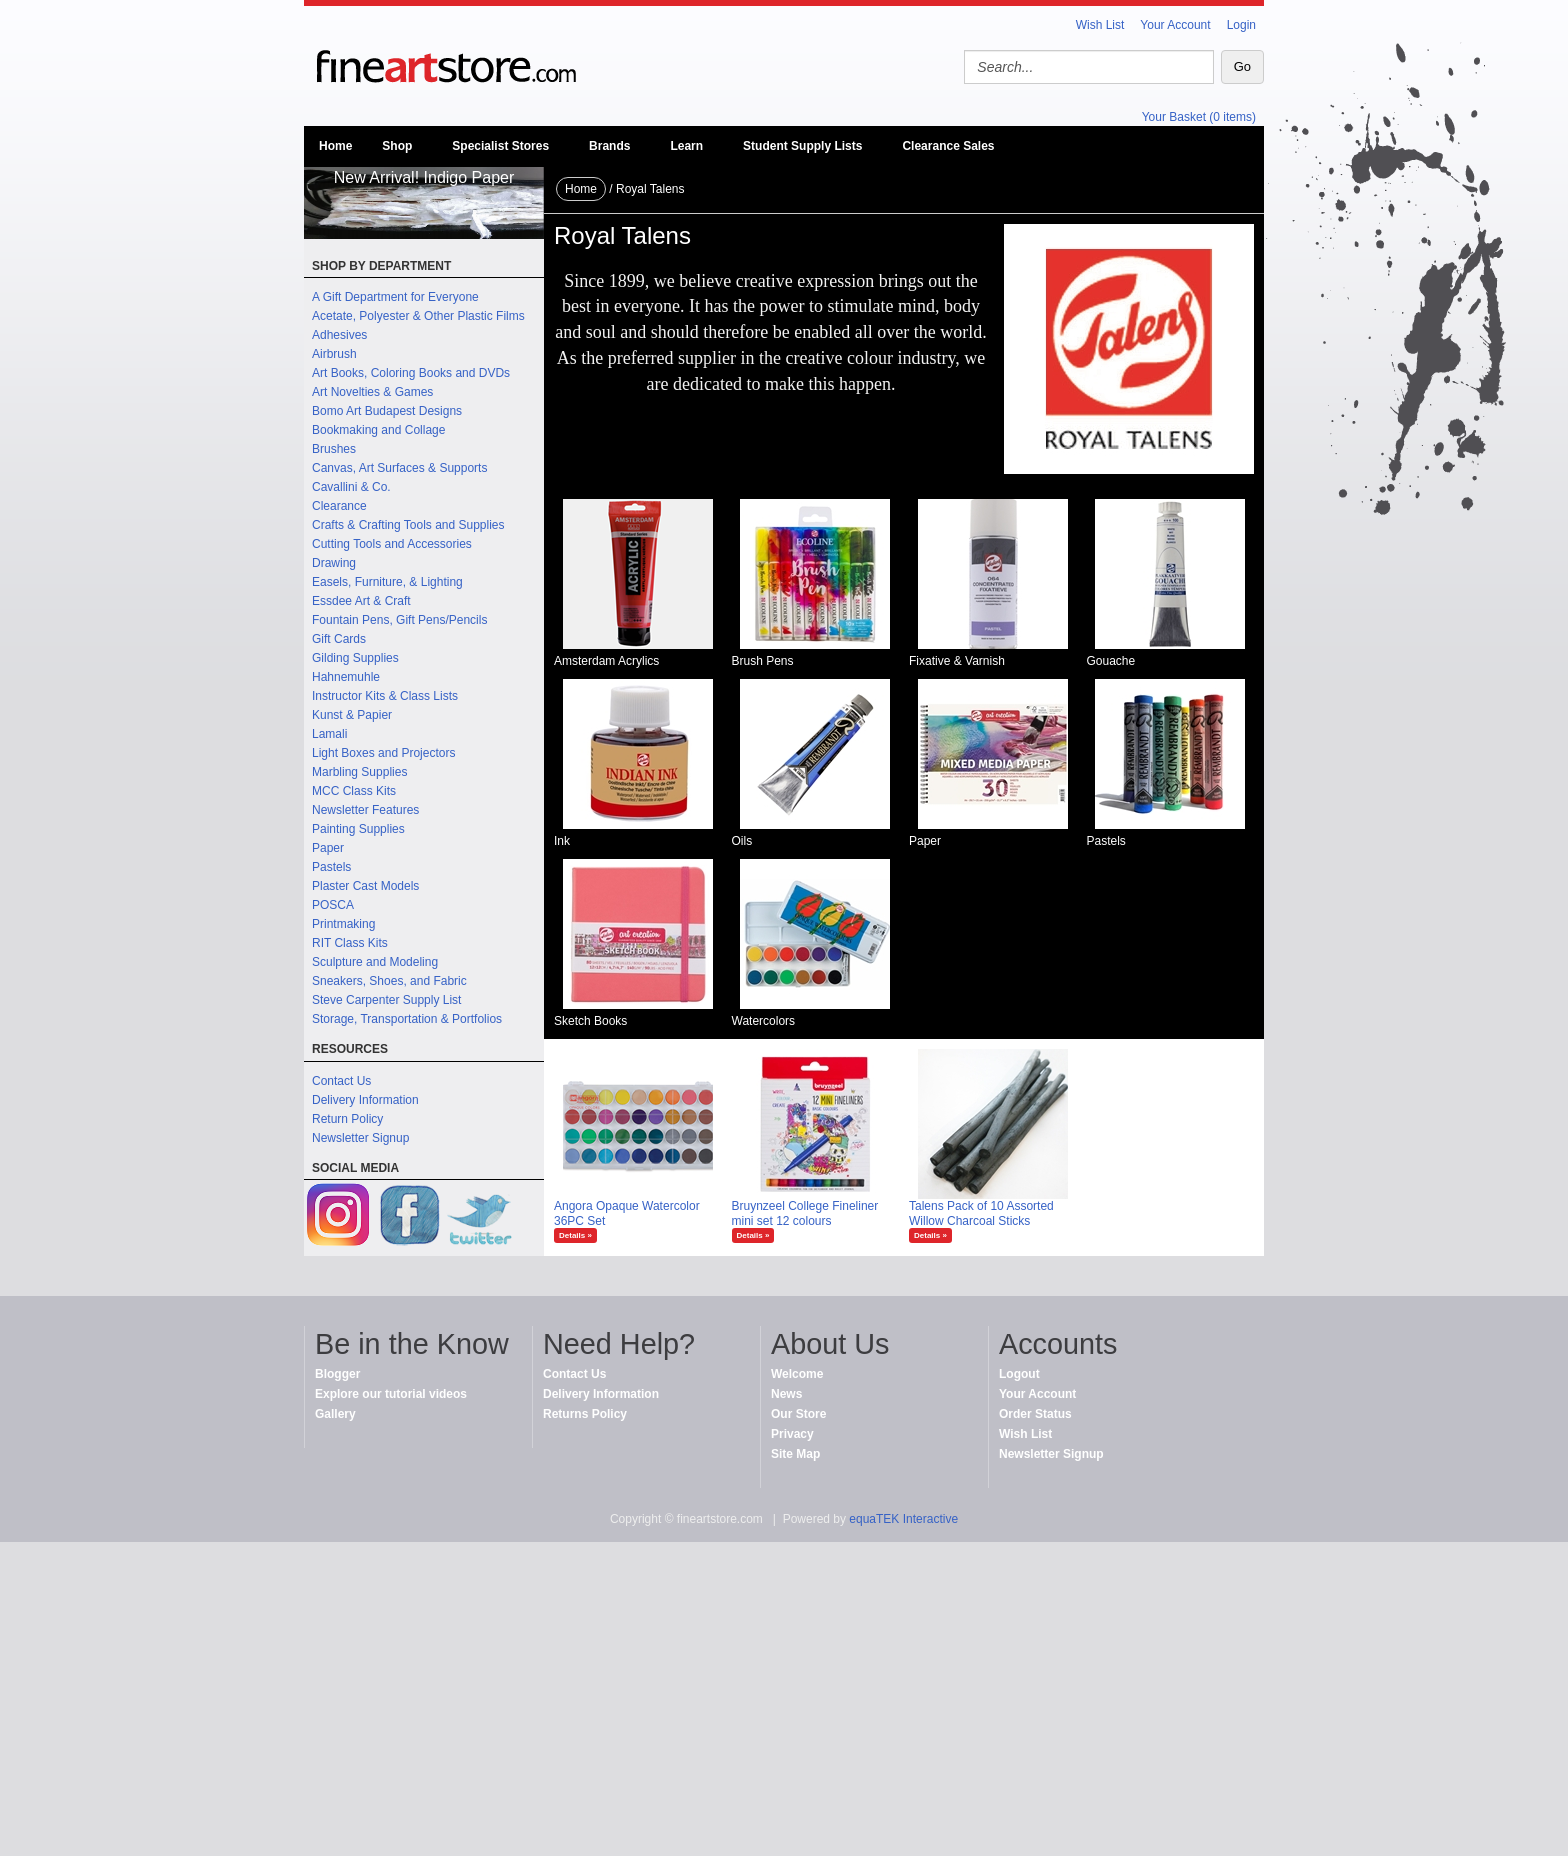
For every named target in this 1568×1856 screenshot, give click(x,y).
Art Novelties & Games (372, 392)
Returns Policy (585, 1414)
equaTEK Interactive (903, 1519)
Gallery (335, 1414)
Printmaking (343, 924)
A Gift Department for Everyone (395, 297)
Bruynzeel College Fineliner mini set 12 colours (805, 1213)
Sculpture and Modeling (375, 962)
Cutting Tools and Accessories (392, 544)
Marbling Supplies (359, 772)
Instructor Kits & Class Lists (385, 696)
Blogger (337, 1374)
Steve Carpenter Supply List (386, 1000)
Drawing (334, 563)
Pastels (331, 867)
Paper (328, 848)
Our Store (798, 1414)
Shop (397, 146)
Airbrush (334, 354)
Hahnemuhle (346, 677)
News (786, 1394)
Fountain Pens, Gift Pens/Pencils (399, 620)
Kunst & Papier (352, 715)
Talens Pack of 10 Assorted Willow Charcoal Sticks (981, 1213)
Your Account (1175, 25)
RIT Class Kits (350, 943)
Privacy (792, 1434)
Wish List (1100, 25)
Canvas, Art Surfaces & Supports (399, 468)
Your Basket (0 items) (1199, 117)
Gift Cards (339, 639)
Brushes (334, 449)
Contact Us (341, 1081)
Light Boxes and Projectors (383, 753)
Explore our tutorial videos (391, 1394)
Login (1241, 25)
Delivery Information (365, 1100)
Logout (1019, 1374)
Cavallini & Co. (351, 487)
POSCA (333, 905)
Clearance (339, 506)
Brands (609, 146)
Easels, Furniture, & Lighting (387, 582)
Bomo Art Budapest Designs (387, 411)
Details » (575, 1235)
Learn (686, 146)
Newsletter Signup (360, 1138)
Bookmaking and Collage (378, 430)
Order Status (1035, 1414)
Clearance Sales (948, 146)
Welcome (797, 1374)
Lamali (329, 734)
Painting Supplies (358, 829)
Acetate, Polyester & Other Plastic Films (418, 316)
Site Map (795, 1454)
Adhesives (339, 335)
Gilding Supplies (355, 658)
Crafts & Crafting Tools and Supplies (408, 525)
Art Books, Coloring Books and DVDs (411, 373)
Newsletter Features (365, 810)
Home (335, 146)
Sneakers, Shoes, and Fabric (389, 981)
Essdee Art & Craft (361, 601)
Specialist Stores (500, 146)
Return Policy (347, 1119)
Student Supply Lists (802, 146)
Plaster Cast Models (365, 886)
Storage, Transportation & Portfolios (407, 1019)
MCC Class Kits (354, 791)
